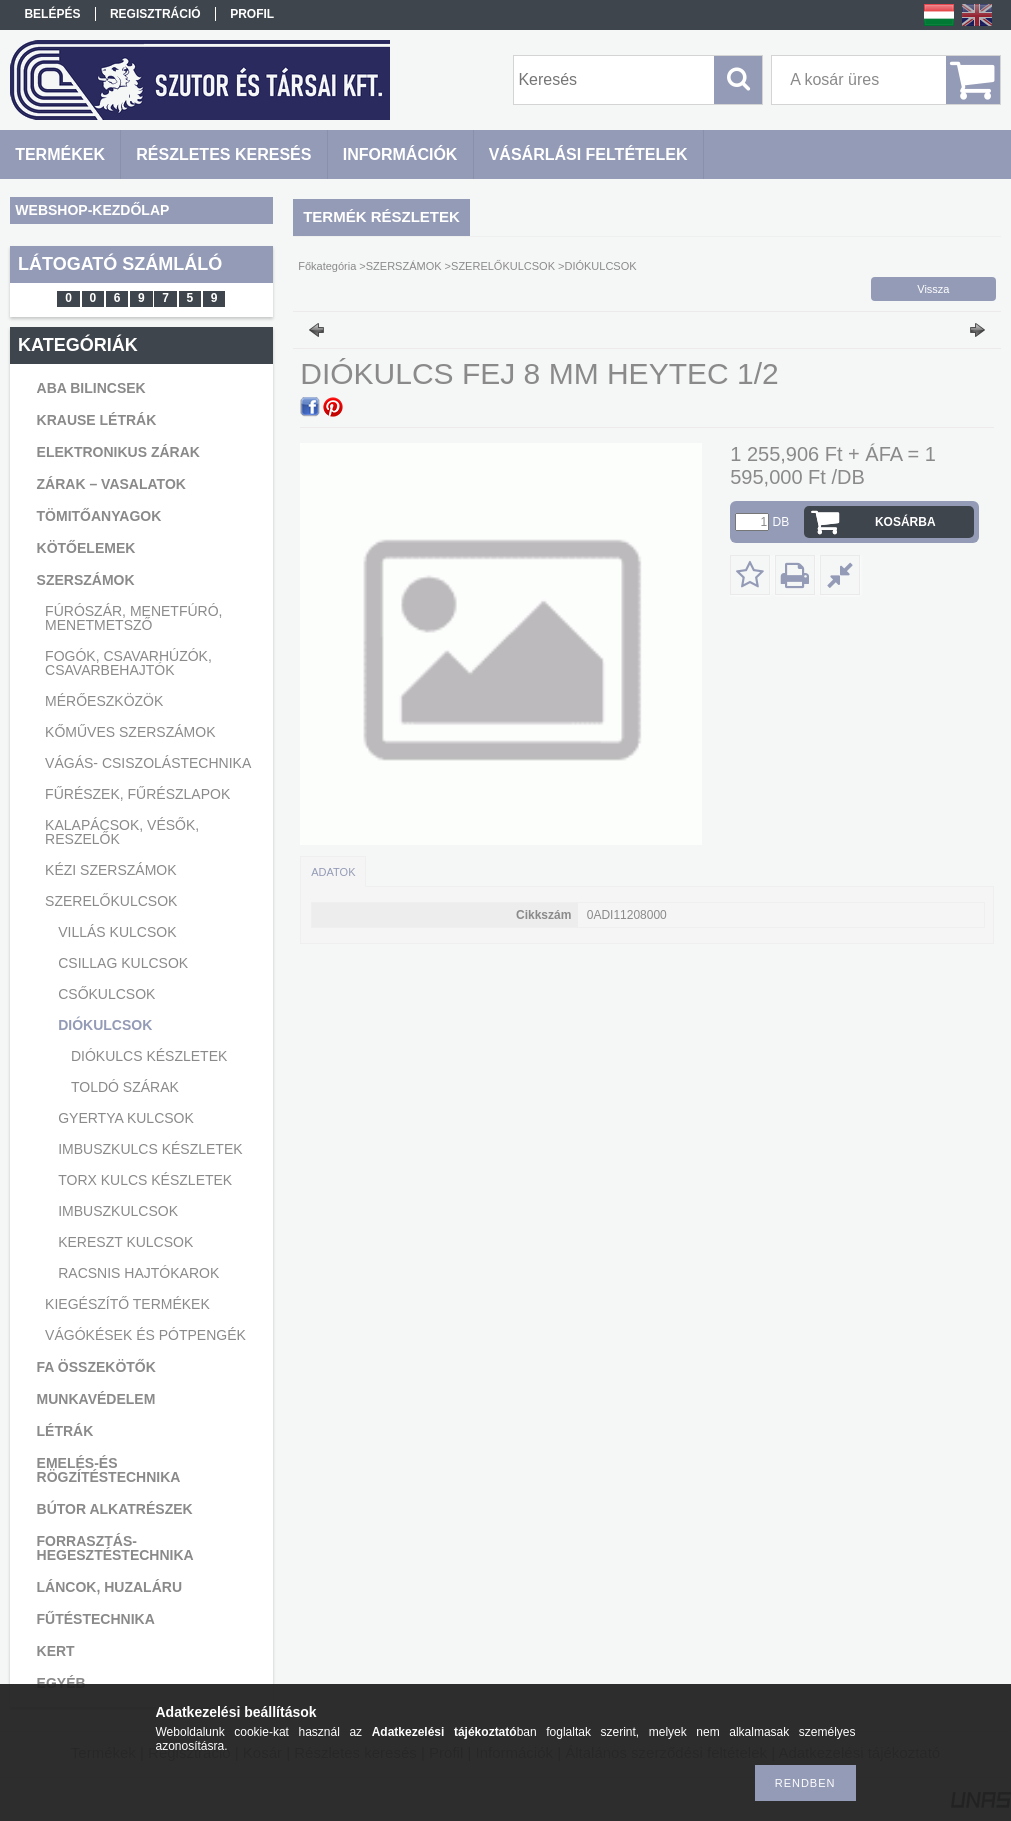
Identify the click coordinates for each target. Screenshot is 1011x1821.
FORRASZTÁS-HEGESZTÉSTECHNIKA (115, 1548)
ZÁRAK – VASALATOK (111, 484)
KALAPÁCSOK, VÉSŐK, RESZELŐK (122, 832)
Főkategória (327, 266)
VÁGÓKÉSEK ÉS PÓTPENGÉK (145, 1335)
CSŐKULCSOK (106, 994)
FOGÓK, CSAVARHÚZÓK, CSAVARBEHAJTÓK (128, 663)
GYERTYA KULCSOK (126, 1118)
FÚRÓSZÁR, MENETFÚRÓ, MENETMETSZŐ (133, 618)
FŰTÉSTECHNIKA (96, 1619)
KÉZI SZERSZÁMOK (110, 870)
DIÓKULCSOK (105, 1025)
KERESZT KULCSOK (125, 1242)
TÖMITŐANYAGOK (99, 516)
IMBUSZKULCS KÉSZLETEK (150, 1149)
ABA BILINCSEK (91, 388)
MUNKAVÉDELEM (96, 1399)
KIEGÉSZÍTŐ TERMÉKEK (127, 1304)
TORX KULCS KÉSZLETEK (145, 1180)
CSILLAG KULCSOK (123, 963)
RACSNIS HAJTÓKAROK (138, 1273)
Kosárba (905, 522)
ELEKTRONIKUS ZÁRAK (118, 452)
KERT (56, 1651)
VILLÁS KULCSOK (117, 932)
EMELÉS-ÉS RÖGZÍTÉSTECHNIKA (109, 1470)
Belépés (52, 14)
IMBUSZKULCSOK (118, 1211)
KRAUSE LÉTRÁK (97, 420)
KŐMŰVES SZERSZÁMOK (130, 732)
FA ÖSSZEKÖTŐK (96, 1367)
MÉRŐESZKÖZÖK (104, 701)
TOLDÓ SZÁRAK (125, 1087)
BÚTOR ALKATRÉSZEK (115, 1509)
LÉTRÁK (65, 1431)
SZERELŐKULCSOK (111, 901)
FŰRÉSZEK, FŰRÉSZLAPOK (137, 794)
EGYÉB (61, 1683)
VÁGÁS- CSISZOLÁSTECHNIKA (148, 763)
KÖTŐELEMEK (86, 548)
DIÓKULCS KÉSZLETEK (149, 1056)
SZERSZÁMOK (86, 580)
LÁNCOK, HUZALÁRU (109, 1587)
